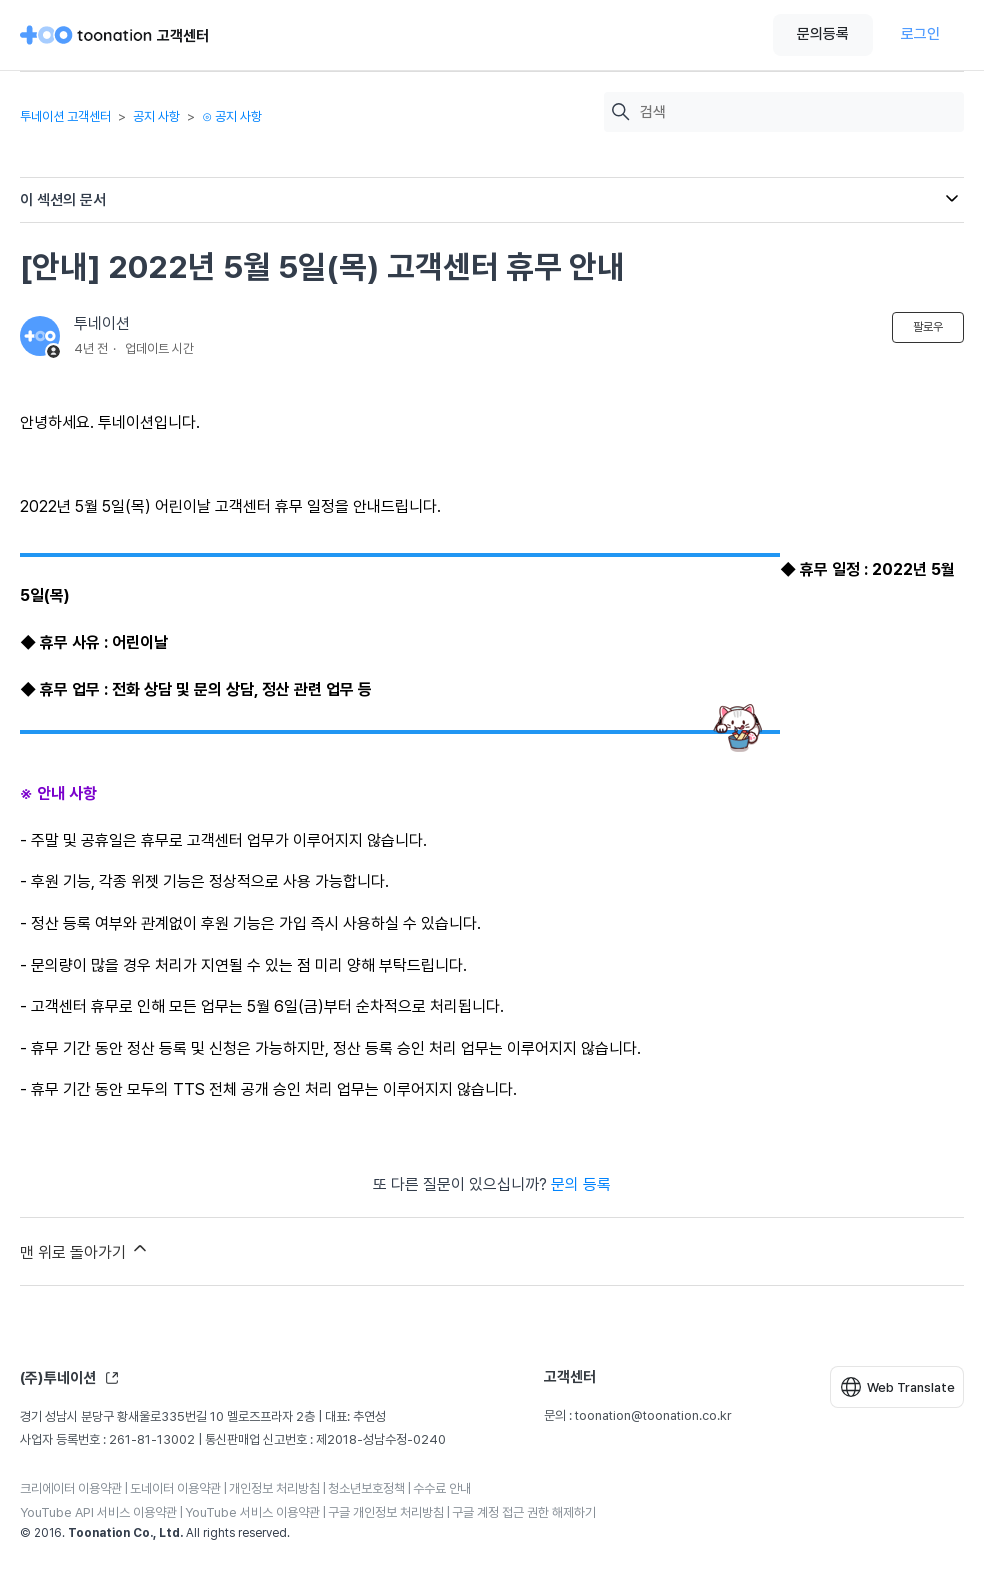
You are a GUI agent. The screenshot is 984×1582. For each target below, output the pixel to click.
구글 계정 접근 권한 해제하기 (524, 1512)
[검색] (797, 112)
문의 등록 (581, 1184)
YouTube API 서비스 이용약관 (98, 1512)
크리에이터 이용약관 (71, 1488)
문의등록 (823, 34)
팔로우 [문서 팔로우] (928, 327)
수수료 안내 (442, 1488)
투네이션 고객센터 (65, 116)
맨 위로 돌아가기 (85, 1250)
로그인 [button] (920, 34)
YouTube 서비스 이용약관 (252, 1512)
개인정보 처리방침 (274, 1488)
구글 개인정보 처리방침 (386, 1512)
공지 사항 (156, 116)
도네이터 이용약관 (175, 1488)
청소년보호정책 (366, 1488)
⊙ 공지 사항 (232, 116)
